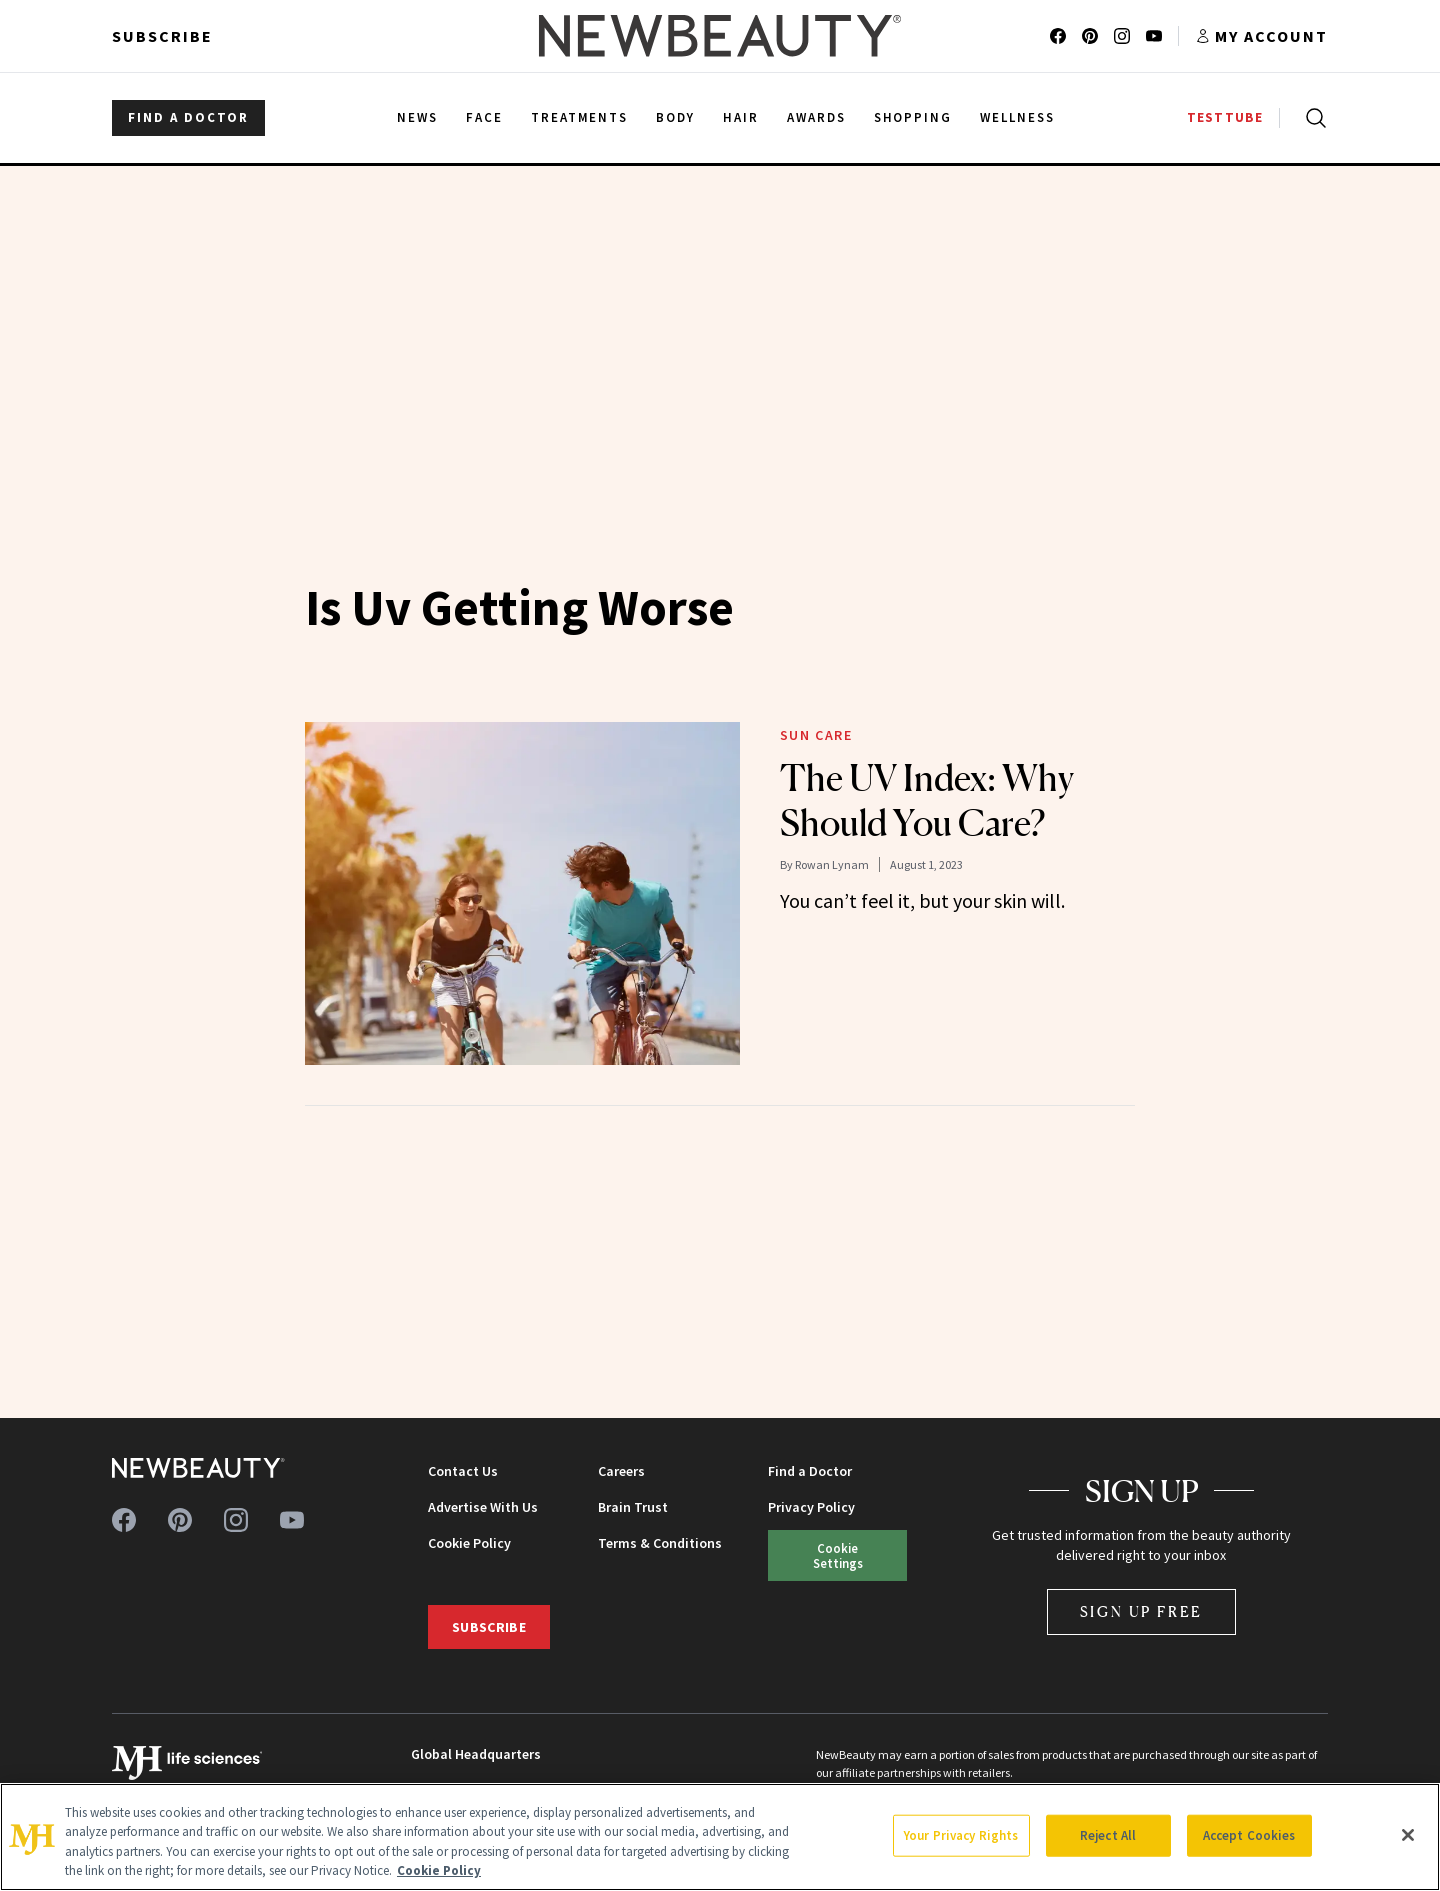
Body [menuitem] (675, 117)
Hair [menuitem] (741, 117)
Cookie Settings (838, 1555)
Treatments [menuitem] (580, 117)
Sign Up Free (1142, 1611)
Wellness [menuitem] (1017, 117)
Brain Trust (633, 1507)
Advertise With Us (483, 1507)
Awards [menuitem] (816, 117)
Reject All (1108, 1835)
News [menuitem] (417, 117)
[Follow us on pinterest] (1090, 36)
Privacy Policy (811, 1507)
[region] (720, 1837)
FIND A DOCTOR (188, 117)
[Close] (1408, 1835)
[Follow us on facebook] (1058, 36)
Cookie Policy (469, 1543)
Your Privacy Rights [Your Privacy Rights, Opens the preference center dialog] (961, 1835)
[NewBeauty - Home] (720, 36)
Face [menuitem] (484, 117)
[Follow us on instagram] (1122, 36)
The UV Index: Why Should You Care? (927, 800)
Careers (621, 1471)
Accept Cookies (1249, 1835)
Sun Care (816, 735)
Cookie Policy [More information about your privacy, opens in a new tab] (439, 1870)
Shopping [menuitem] (913, 117)
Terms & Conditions (660, 1543)
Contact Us (463, 1471)
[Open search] (1312, 118)
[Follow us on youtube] (1154, 36)
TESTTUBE (1225, 117)
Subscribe (162, 36)
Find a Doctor (810, 1471)
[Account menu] (1261, 36)
